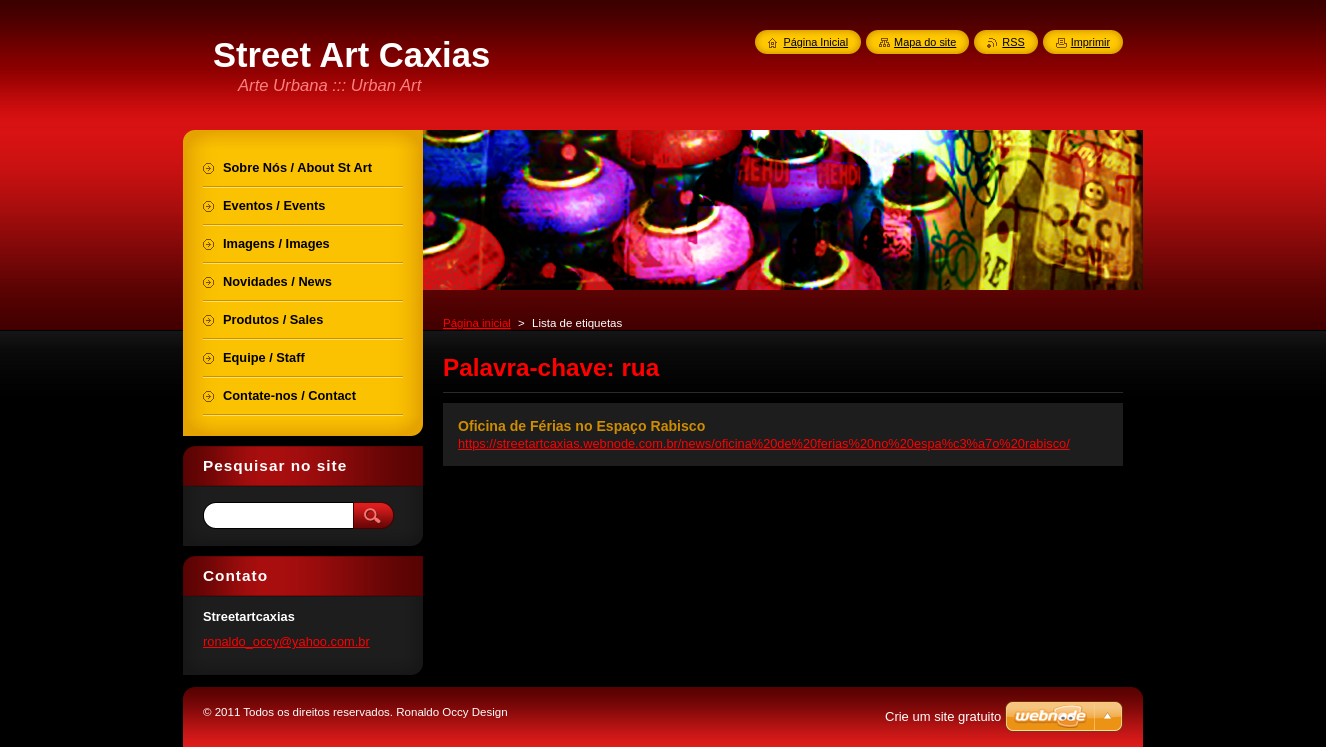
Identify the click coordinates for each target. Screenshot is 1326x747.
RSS (1013, 42)
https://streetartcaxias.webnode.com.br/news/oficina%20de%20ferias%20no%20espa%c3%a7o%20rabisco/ (764, 443)
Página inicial (477, 323)
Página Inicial (815, 42)
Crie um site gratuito (943, 716)
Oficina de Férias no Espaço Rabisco (581, 426)
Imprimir (1090, 42)
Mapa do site (925, 42)
